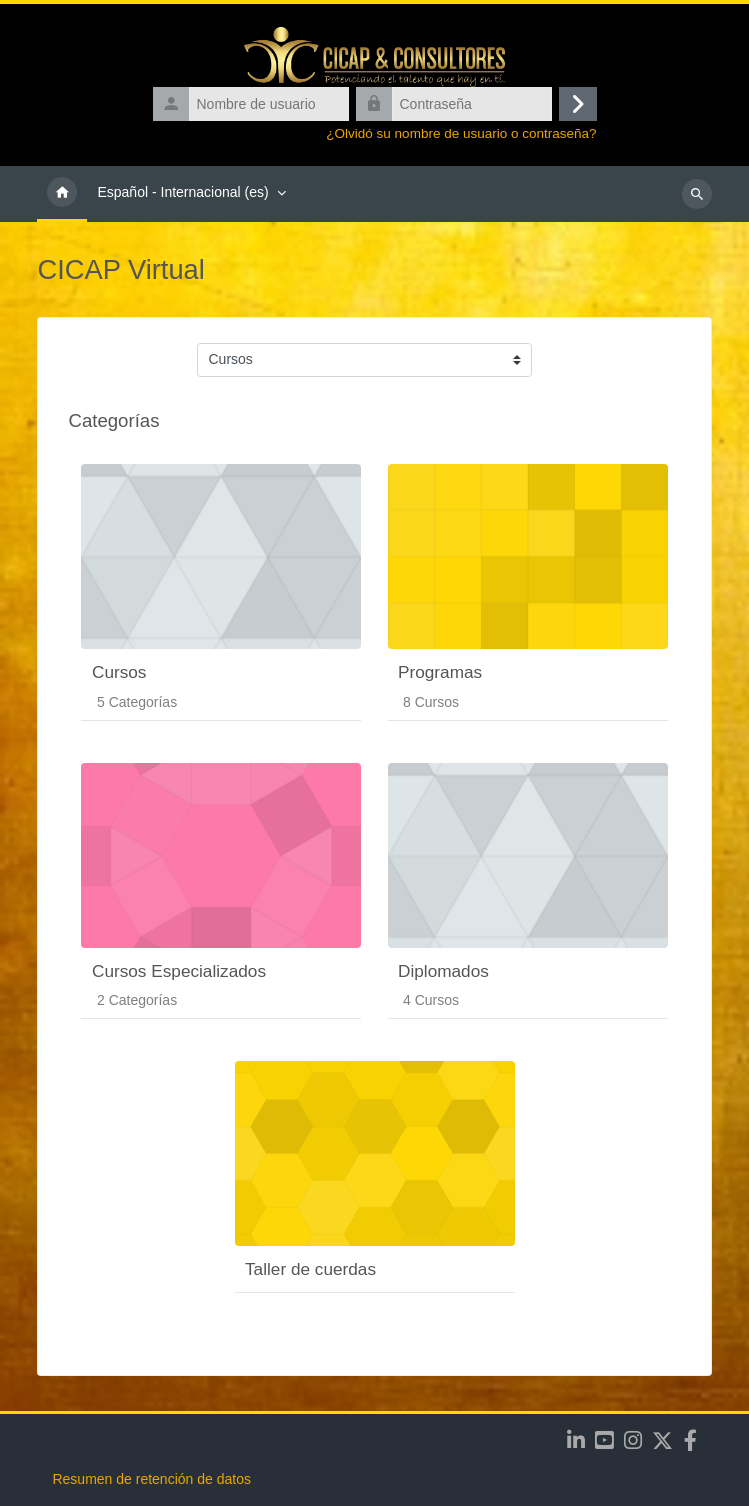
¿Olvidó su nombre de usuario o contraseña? (461, 133)
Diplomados (443, 971)
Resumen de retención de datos (151, 1479)
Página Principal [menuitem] (62, 194)
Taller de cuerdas (310, 1269)
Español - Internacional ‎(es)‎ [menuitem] (182, 192)
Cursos (119, 672)
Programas (440, 672)
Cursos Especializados (179, 971)
